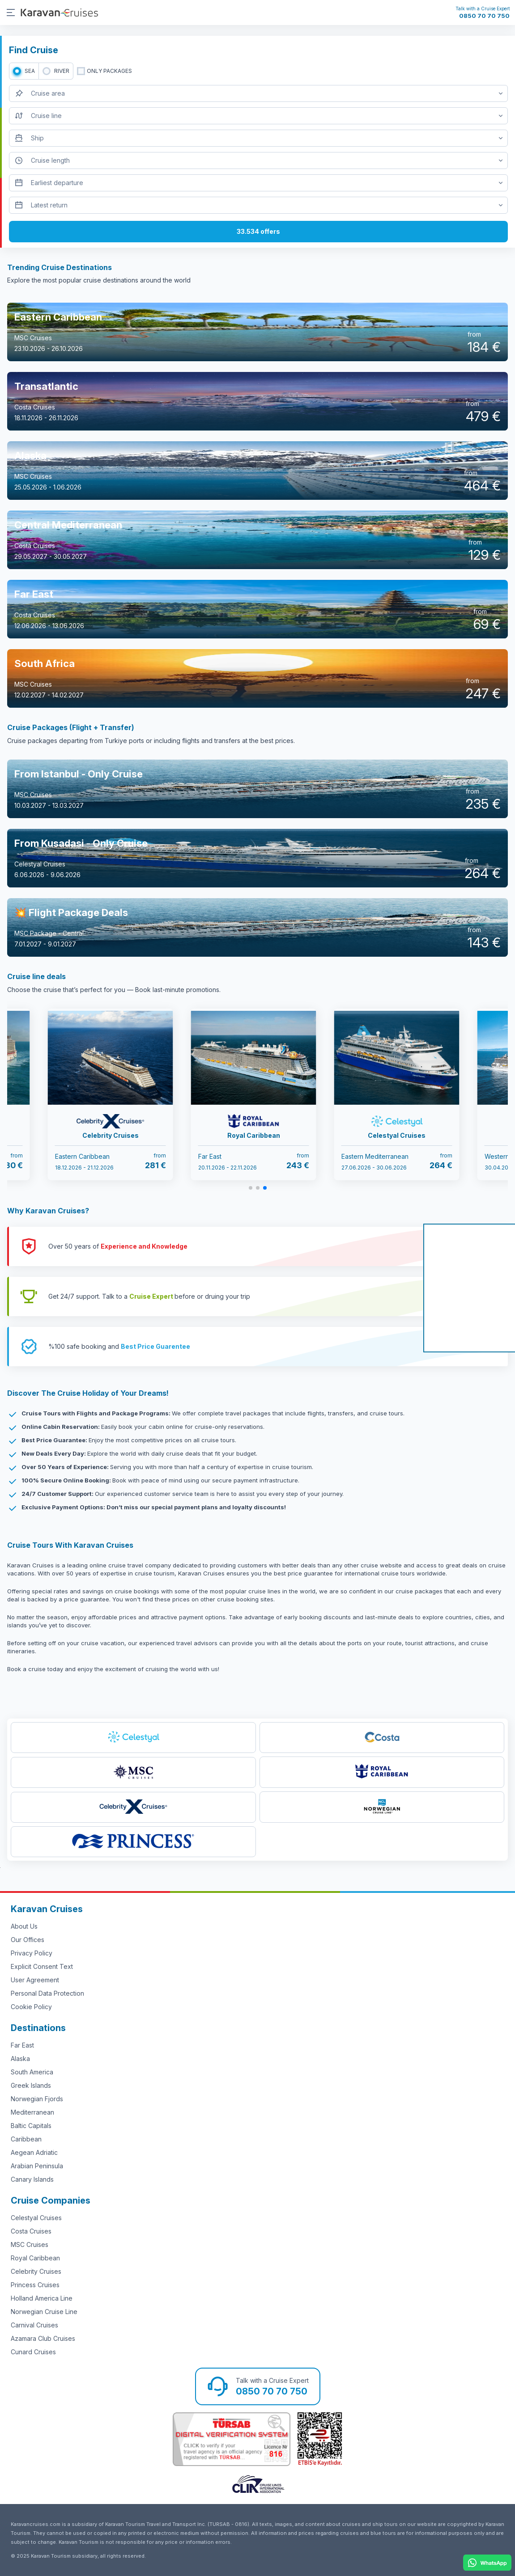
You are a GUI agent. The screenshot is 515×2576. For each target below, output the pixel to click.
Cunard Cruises (33, 2352)
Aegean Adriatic (34, 2152)
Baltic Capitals (31, 2125)
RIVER (61, 71)
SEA (30, 71)
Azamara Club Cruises (43, 2338)
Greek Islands (31, 2085)
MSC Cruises (29, 2244)
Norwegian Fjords (37, 2099)
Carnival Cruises (34, 2325)
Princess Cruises (35, 2285)
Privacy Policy (31, 1953)
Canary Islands (32, 2179)
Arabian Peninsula (37, 2166)
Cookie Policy (31, 2006)
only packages (109, 71)
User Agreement (35, 1980)
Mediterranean (32, 2112)
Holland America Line (41, 2298)
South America (32, 2072)
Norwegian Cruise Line (44, 2311)
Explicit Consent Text (42, 1966)
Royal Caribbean (35, 2258)
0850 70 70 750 (484, 15)
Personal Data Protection (47, 1993)
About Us (24, 1926)
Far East (22, 2045)
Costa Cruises (31, 2231)
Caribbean (26, 2139)
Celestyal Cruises (36, 2217)
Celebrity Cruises (36, 2271)
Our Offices (27, 1939)
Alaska (20, 2058)
